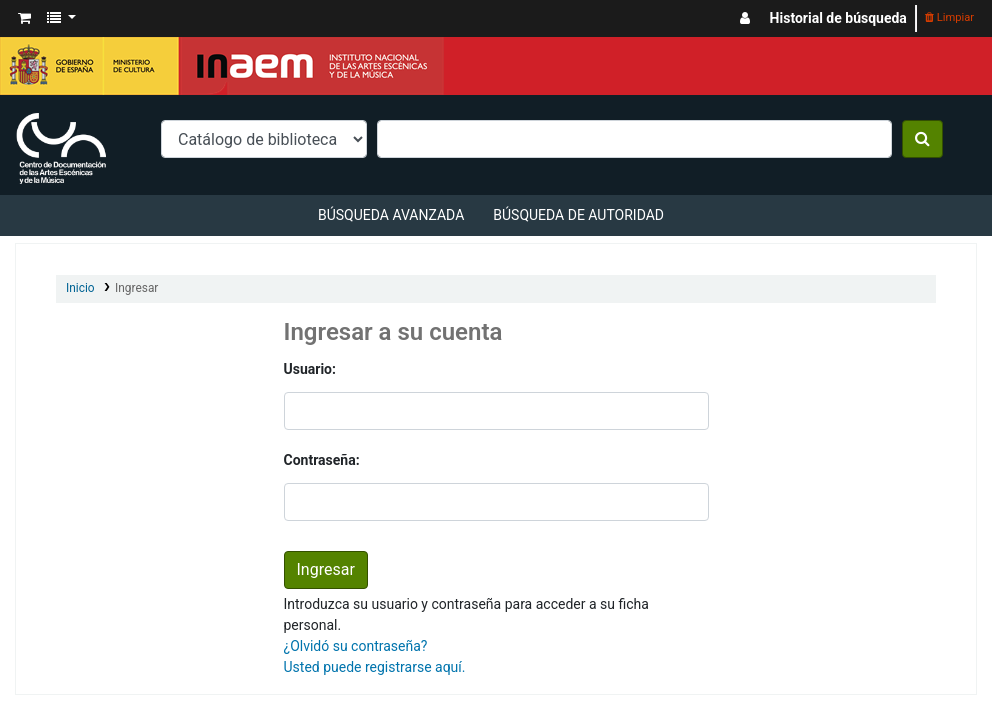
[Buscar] (922, 139)
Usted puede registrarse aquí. (375, 667)
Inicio (80, 288)
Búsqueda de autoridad (578, 215)
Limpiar (949, 17)
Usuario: (310, 369)
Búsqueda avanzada (391, 215)
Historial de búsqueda (838, 18)
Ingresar (136, 288)
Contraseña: (322, 460)
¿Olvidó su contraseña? (356, 646)
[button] (24, 18)
